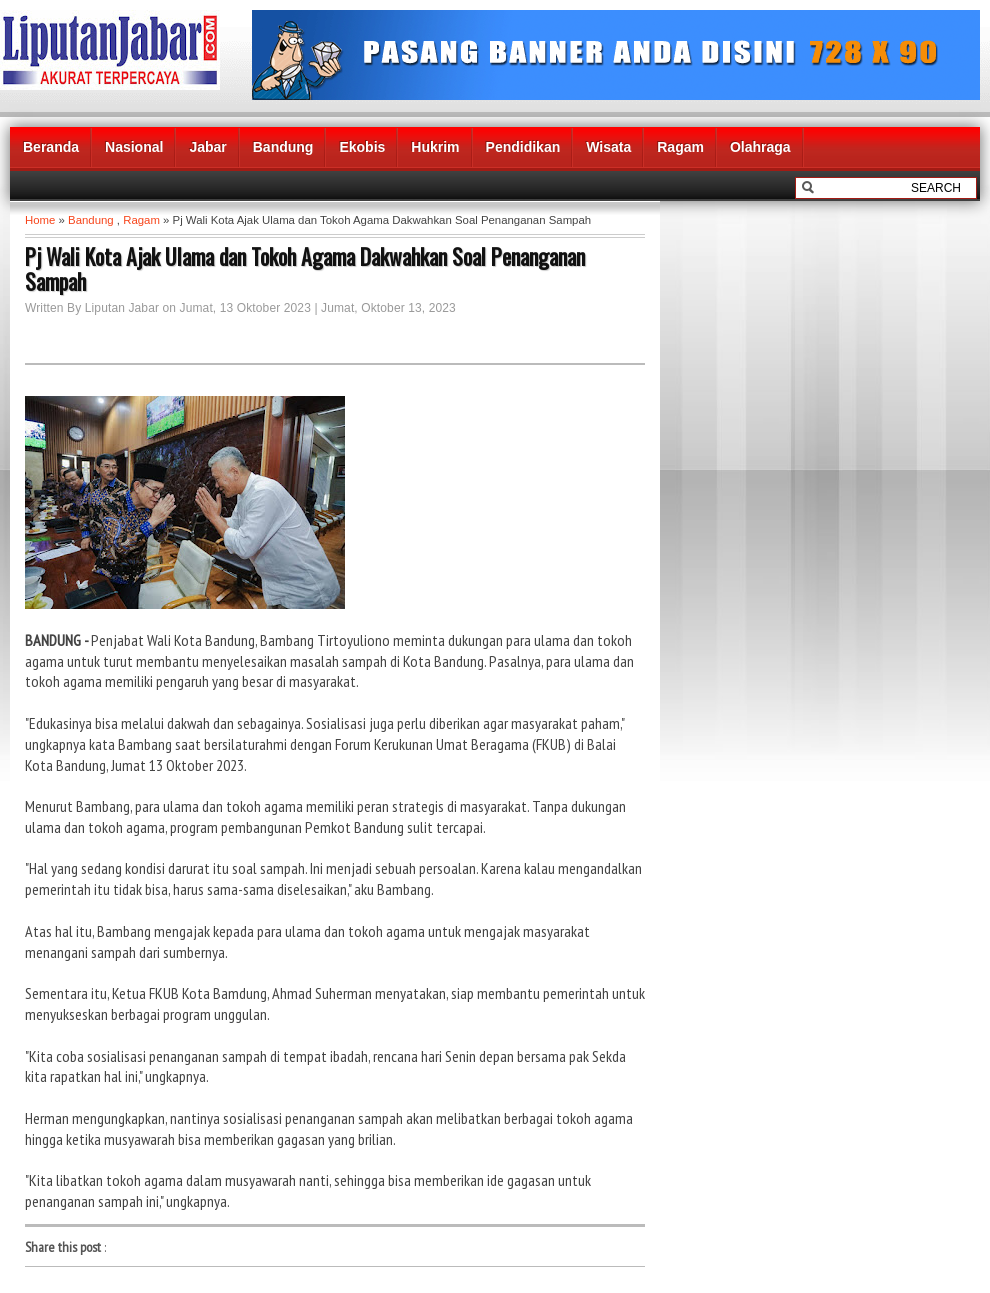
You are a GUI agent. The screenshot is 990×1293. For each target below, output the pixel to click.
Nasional (134, 147)
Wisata (608, 147)
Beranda (51, 147)
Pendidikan (523, 147)
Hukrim (435, 147)
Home (40, 220)
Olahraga (760, 147)
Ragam (680, 147)
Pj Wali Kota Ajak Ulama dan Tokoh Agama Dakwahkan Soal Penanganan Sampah (305, 269)
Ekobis (362, 147)
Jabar (207, 147)
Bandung (283, 147)
